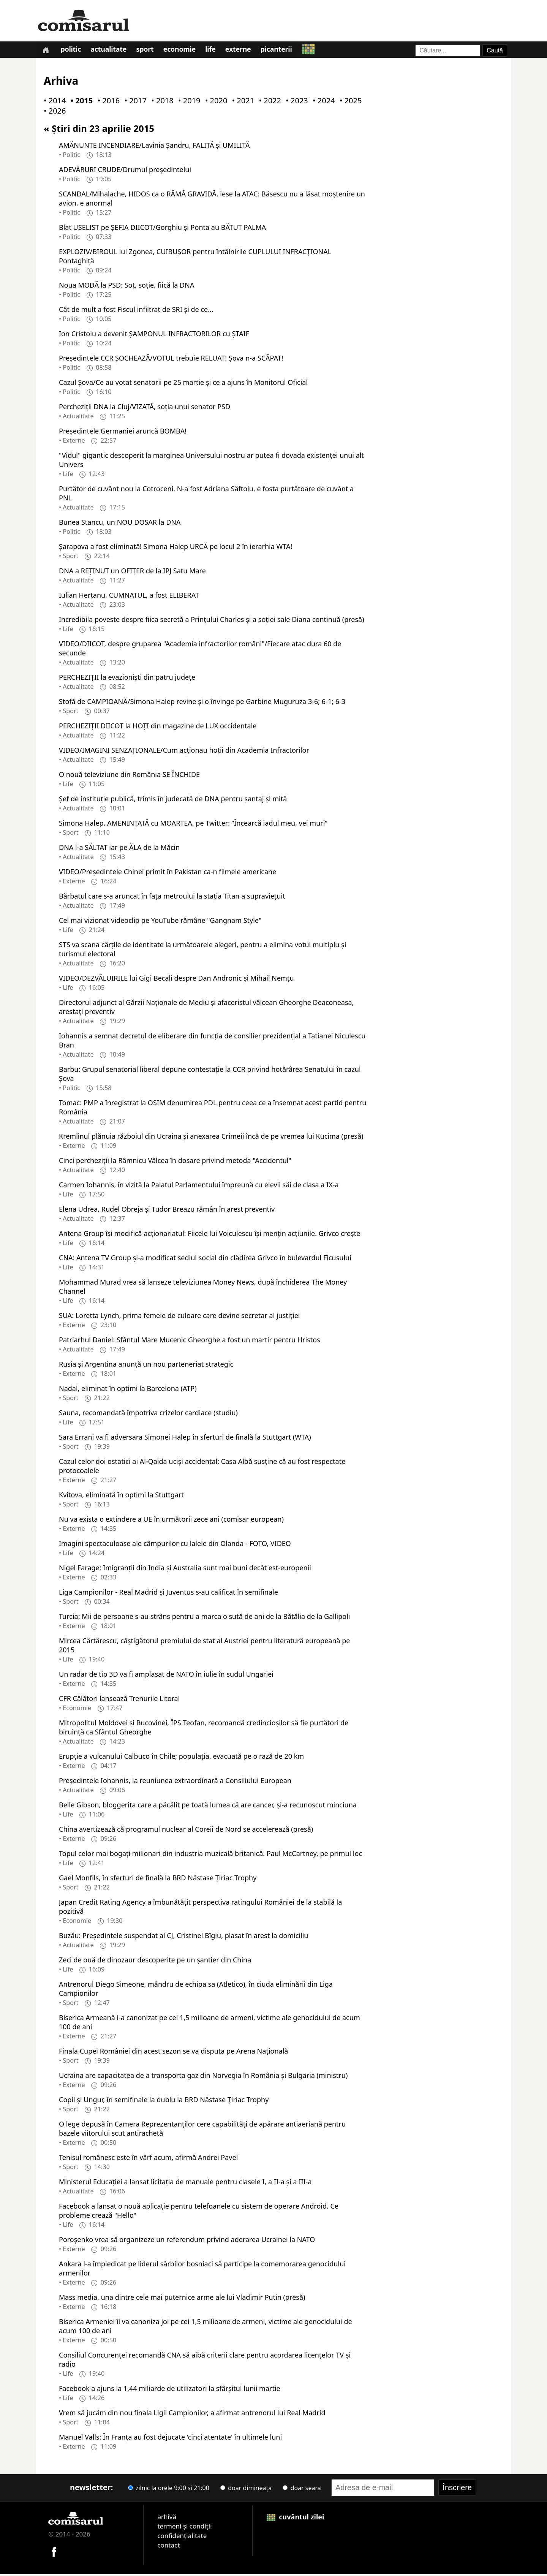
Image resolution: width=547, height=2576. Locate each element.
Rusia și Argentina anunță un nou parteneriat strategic (146, 1365)
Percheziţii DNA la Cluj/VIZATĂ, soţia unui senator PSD (144, 408)
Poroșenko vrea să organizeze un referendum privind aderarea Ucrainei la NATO (187, 2240)
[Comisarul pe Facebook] (54, 2552)
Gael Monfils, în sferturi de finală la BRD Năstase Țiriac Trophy (157, 1879)
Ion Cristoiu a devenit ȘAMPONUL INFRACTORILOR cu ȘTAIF (154, 335)
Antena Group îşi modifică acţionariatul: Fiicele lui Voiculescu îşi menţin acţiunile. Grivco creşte (209, 1234)
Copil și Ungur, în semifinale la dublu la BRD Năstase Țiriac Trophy (164, 2101)
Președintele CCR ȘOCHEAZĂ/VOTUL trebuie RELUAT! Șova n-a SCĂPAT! (171, 359)
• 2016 (107, 102)
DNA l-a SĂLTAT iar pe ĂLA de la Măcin (119, 848)
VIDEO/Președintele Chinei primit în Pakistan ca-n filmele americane (167, 873)
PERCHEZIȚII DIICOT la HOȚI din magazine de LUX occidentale (158, 727)
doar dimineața (246, 2489)
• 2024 (322, 102)
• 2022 (268, 102)
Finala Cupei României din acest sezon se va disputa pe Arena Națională (173, 2052)
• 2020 (214, 102)
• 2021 (241, 102)
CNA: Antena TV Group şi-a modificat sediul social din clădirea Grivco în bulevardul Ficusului (205, 1259)
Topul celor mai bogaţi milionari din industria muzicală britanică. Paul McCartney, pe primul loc (210, 1854)
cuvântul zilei (295, 2518)
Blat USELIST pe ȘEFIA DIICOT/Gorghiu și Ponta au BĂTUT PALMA (162, 228)
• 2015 (80, 102)
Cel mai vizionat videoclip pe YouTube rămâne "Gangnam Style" (160, 921)
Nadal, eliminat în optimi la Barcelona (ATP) (128, 1389)
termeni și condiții (184, 2527)
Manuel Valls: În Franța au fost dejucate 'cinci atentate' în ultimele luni (170, 2438)
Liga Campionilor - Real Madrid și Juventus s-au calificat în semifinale (168, 1593)
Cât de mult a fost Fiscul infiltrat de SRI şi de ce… (136, 310)
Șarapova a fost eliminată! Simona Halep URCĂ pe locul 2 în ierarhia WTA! (175, 547)
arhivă (166, 2518)
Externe (245, 50)
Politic (72, 50)
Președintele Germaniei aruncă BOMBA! (123, 432)
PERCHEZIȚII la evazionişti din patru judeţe (127, 678)
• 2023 (295, 102)
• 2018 (160, 102)
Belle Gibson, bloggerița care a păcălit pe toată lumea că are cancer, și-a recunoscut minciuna (208, 1806)
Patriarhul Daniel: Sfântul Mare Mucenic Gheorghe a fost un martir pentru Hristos (189, 1341)
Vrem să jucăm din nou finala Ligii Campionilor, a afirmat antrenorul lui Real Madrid (192, 2414)
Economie (184, 50)
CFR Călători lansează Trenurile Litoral (119, 1699)
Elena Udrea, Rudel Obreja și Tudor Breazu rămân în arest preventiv (167, 1210)
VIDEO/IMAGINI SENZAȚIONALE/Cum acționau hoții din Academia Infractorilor (184, 751)
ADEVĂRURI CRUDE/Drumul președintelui (125, 171)
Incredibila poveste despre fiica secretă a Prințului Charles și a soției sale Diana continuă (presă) (211, 620)
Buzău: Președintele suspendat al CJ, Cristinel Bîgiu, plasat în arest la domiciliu (183, 1936)
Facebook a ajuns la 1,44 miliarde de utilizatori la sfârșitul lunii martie (169, 2389)
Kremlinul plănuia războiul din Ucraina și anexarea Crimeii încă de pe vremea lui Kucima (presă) (211, 1137)
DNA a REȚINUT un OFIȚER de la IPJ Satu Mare (132, 572)
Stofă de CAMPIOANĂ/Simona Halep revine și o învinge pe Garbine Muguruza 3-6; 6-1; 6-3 (202, 702)
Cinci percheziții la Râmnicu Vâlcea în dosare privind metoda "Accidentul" (175, 1161)
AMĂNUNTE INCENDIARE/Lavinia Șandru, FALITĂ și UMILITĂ (154, 146)
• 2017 (133, 102)
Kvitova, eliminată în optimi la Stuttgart (121, 1496)
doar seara (302, 2489)
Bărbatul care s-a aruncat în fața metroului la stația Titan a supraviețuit (172, 897)
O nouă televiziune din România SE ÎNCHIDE (129, 775)
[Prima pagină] (46, 50)
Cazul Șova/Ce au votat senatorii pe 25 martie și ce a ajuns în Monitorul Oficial (183, 383)
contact (168, 2546)
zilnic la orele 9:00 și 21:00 (168, 2489)
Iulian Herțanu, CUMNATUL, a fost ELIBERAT (129, 596)
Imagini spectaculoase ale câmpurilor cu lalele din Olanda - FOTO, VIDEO (175, 1544)
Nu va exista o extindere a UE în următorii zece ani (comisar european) (171, 1520)
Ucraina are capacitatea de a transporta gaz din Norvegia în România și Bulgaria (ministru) (203, 2076)
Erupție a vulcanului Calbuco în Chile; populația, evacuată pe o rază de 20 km (181, 1757)
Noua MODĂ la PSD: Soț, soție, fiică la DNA (126, 286)
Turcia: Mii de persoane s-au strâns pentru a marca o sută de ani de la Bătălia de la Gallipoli (204, 1617)
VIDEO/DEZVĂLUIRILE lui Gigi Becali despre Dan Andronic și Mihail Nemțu (176, 979)
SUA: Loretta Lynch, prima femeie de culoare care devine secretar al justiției (179, 1316)
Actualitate (111, 50)
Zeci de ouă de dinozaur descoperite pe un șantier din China (155, 1961)
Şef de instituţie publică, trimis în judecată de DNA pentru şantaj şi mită (173, 800)
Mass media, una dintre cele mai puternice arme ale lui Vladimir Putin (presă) (182, 2298)
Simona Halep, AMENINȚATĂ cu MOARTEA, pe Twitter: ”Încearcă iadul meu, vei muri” (193, 824)
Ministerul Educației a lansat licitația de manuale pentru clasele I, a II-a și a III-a (185, 2183)
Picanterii (284, 50)
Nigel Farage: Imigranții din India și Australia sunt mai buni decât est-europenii (185, 1569)
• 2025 (349, 102)
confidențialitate (182, 2537)
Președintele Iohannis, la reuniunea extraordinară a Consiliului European (175, 1781)
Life (216, 50)
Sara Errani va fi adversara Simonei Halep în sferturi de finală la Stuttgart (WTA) (185, 1438)
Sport (149, 50)
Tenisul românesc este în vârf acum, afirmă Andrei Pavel (148, 2158)
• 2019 (187, 102)
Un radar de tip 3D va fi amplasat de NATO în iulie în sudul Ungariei (166, 1675)
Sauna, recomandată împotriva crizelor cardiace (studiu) (148, 1414)
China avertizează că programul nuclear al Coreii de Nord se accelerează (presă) (186, 1830)
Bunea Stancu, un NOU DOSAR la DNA (119, 523)
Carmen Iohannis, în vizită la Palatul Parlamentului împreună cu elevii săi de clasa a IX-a (199, 1186)
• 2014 (53, 102)
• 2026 (53, 112)
